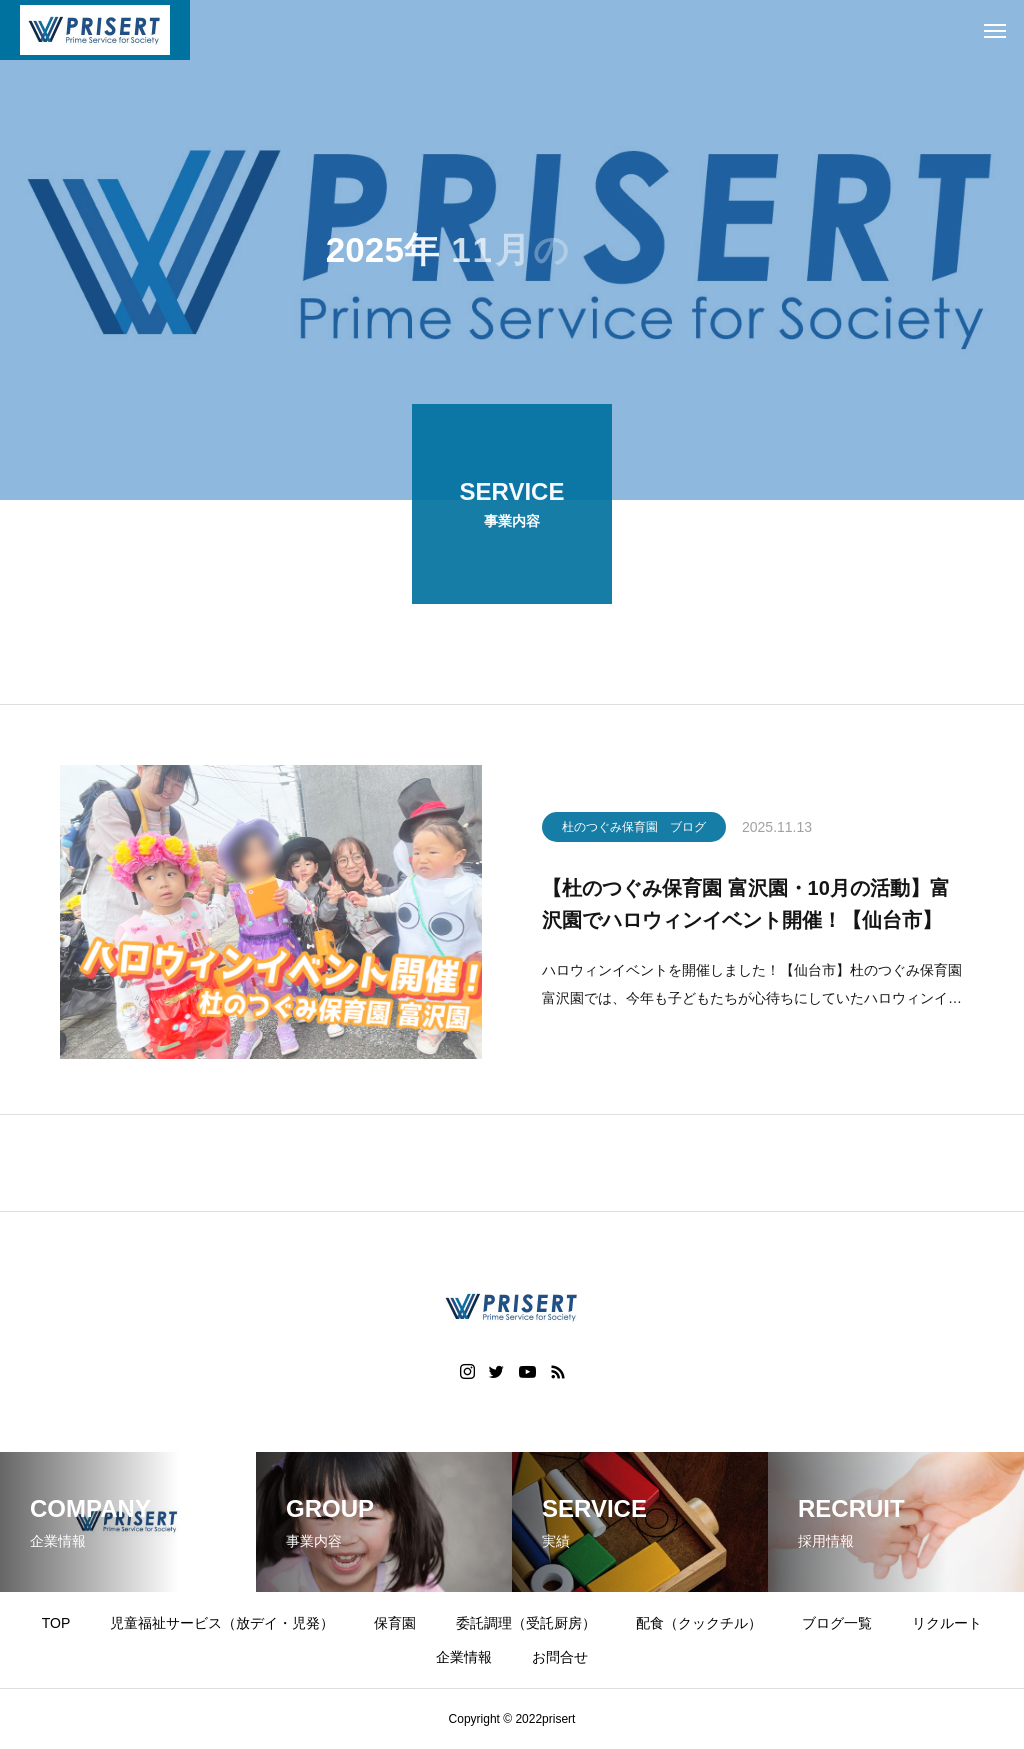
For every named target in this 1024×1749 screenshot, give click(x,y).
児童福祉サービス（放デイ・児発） (222, 1623)
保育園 (395, 1623)
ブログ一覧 (837, 1623)
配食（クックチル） (699, 1623)
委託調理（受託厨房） (526, 1623)
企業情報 (464, 1657)
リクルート (947, 1623)
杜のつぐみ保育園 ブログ (634, 829)
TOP (56, 1623)
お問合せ (560, 1657)
